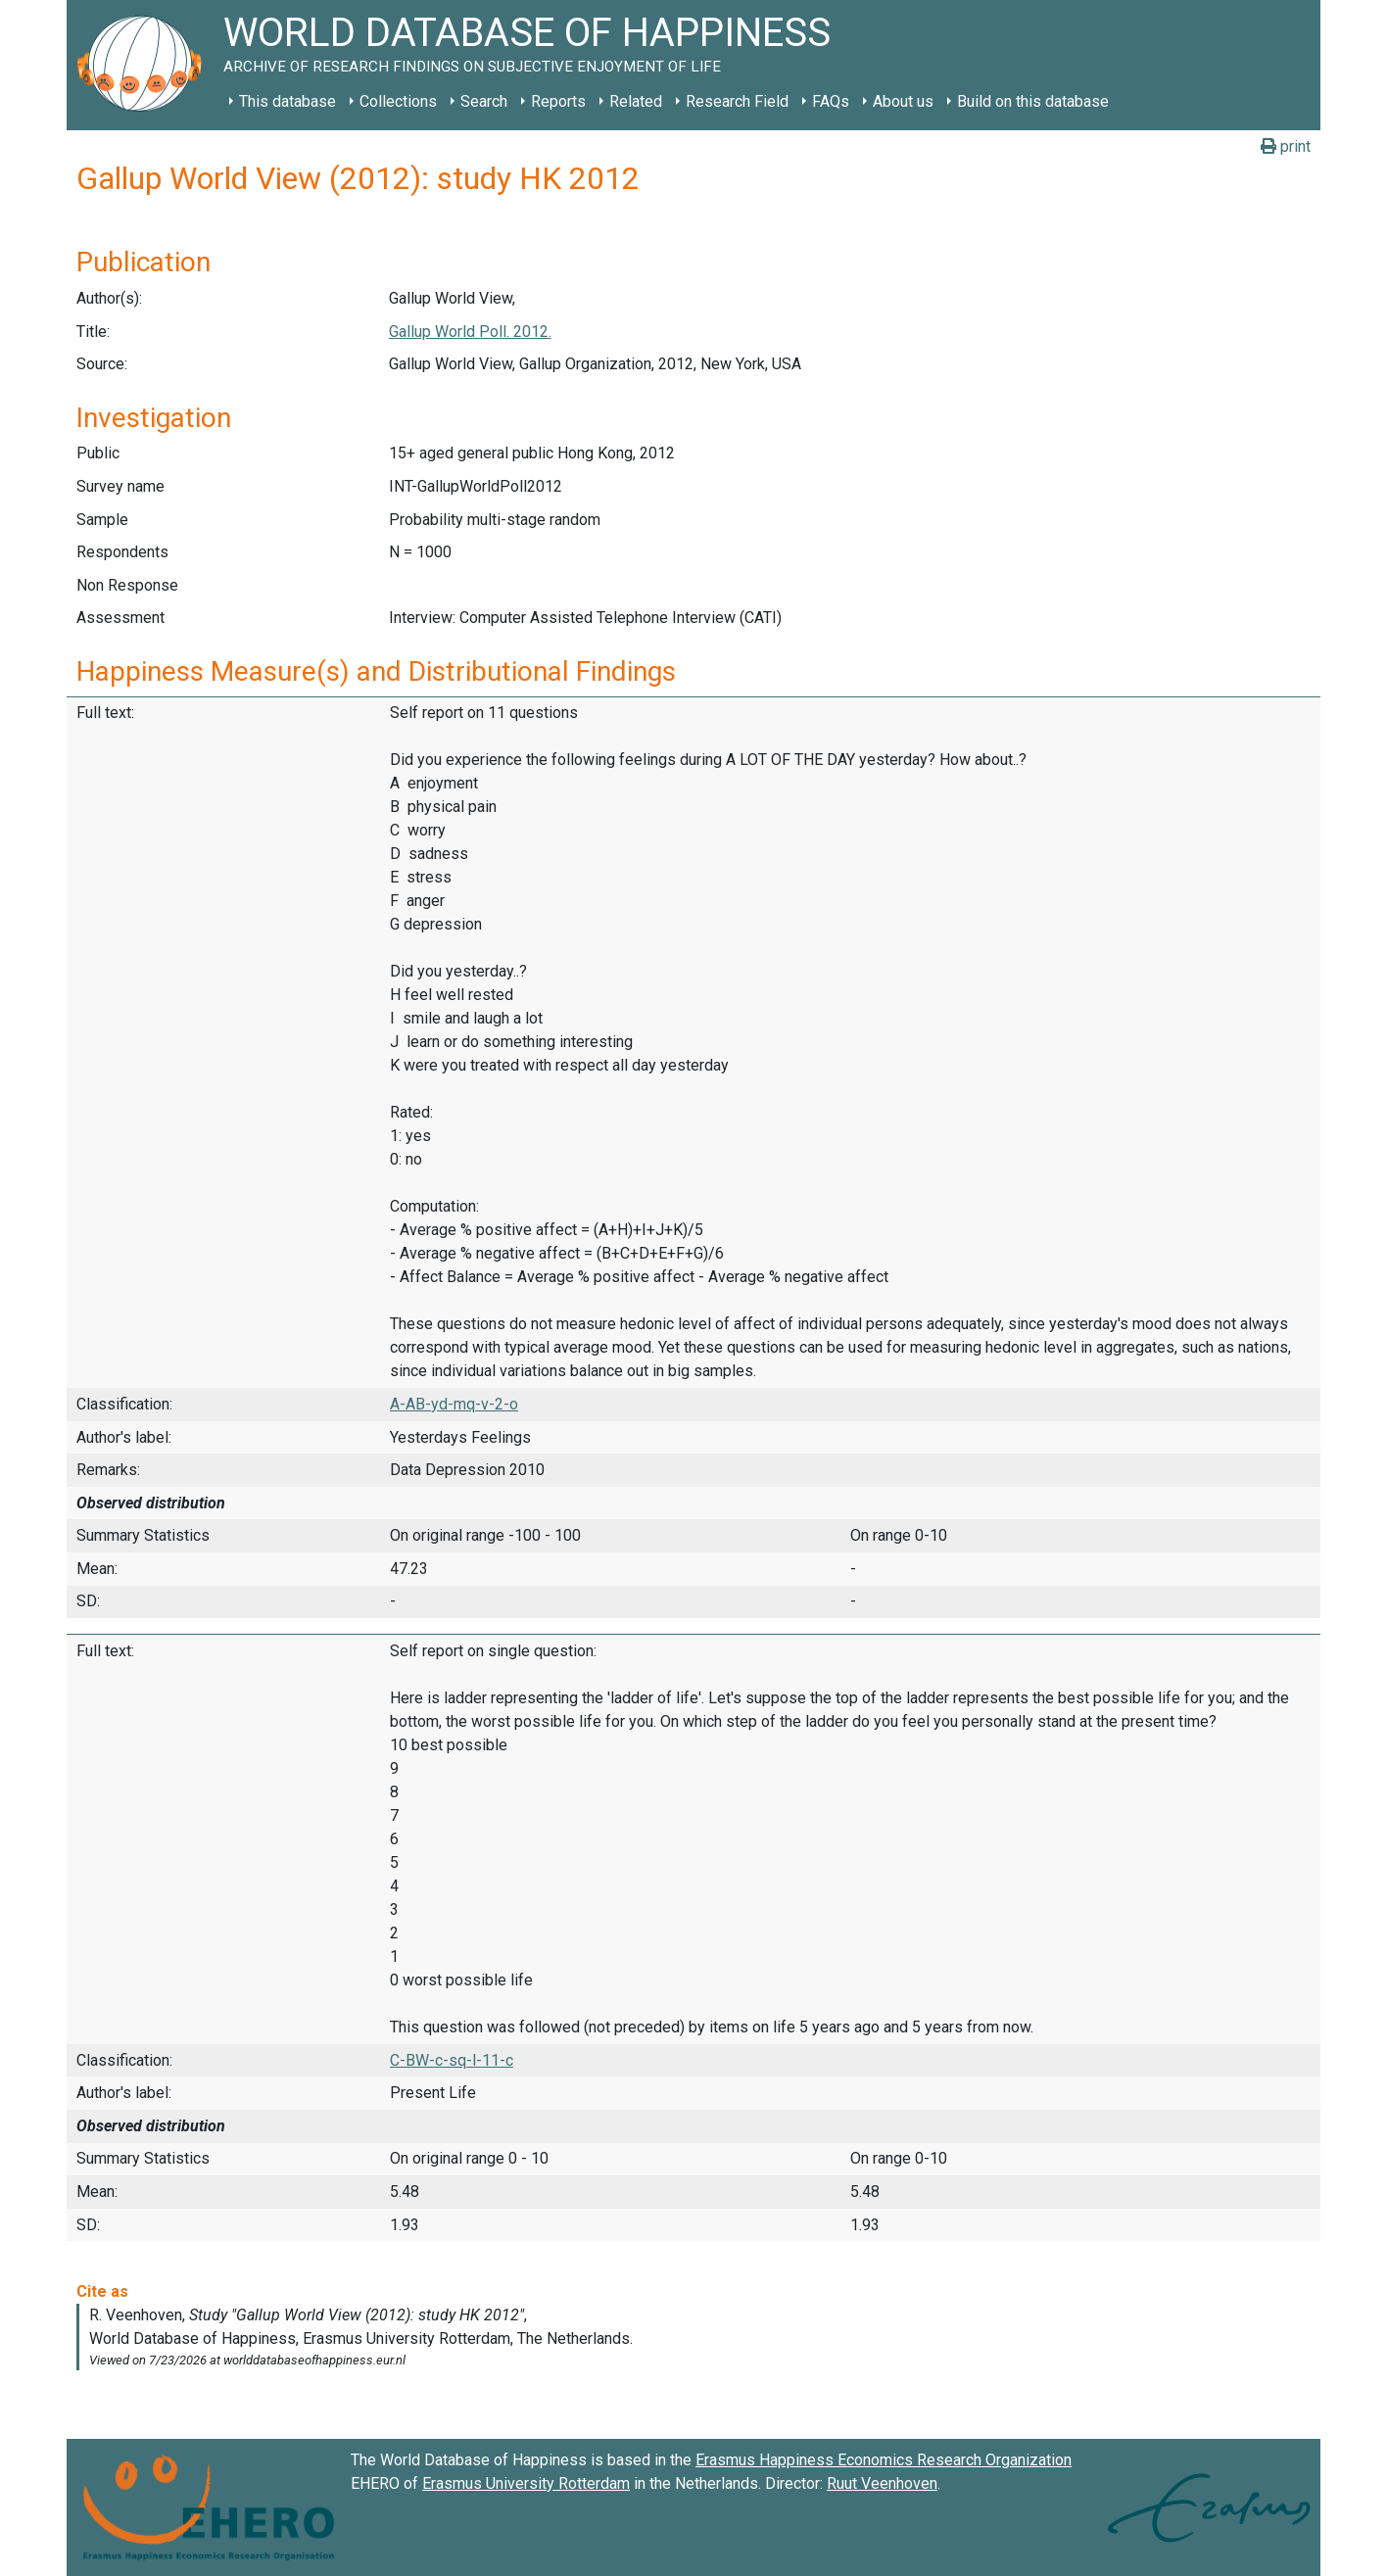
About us (903, 101)
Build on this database (1033, 101)
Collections (398, 101)
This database (287, 101)
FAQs (830, 101)
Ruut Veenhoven (882, 2483)
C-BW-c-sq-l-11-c (451, 2060)
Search (483, 101)
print (1286, 146)
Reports (558, 101)
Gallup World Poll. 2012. (470, 331)
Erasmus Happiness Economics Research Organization (883, 2460)
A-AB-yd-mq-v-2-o (454, 1404)
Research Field (737, 101)
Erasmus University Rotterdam (526, 2483)
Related (635, 101)
